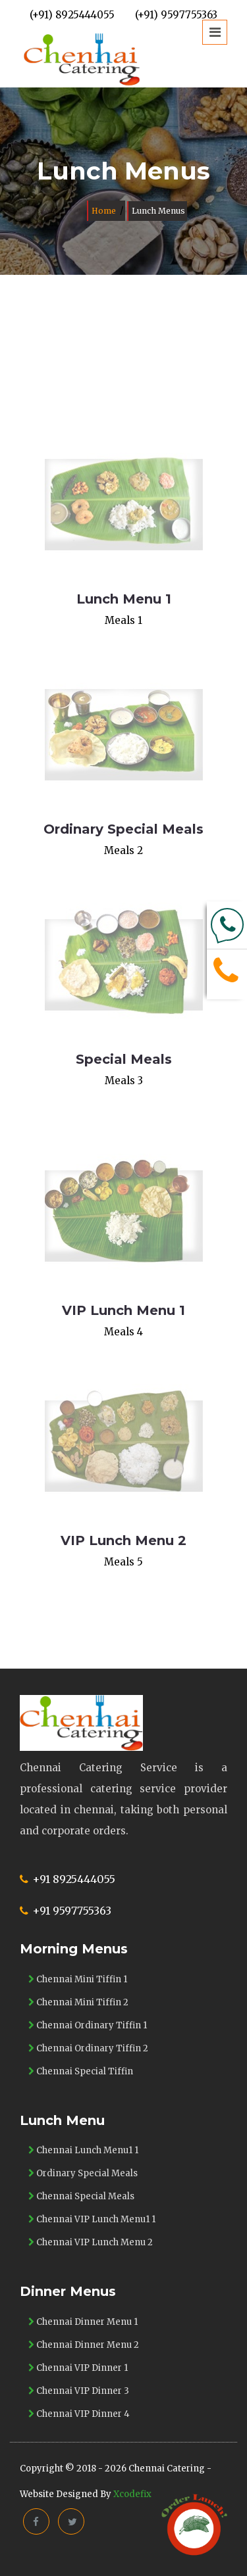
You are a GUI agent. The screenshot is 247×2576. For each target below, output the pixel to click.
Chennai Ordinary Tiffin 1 (87, 2025)
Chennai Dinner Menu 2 (83, 2344)
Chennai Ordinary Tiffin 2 (88, 2048)
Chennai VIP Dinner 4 (79, 2414)
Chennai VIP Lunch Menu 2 (90, 2242)
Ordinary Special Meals (123, 829)
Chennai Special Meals (81, 2196)
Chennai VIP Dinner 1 (78, 2367)
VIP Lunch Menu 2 (123, 1540)
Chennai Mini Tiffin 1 (77, 1979)
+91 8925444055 (73, 1879)
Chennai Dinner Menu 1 (83, 2321)
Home (104, 211)
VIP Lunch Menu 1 (123, 1310)
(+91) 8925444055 (72, 15)
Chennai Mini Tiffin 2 (78, 2002)
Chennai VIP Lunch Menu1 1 (91, 2219)
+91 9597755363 (71, 1910)
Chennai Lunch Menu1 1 (83, 2150)
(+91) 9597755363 (176, 15)
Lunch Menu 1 (123, 599)
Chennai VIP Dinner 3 (78, 2391)
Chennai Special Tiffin (80, 2071)
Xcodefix (132, 2494)
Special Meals (124, 1059)
